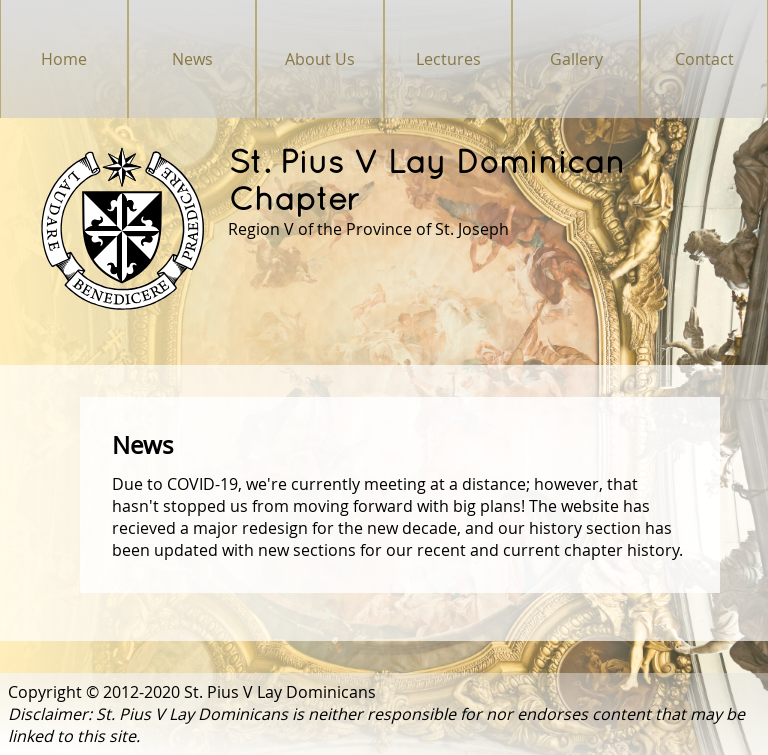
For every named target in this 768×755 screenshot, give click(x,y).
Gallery (576, 59)
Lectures (448, 59)
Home (64, 59)
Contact (704, 59)
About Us (320, 59)
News (192, 59)
